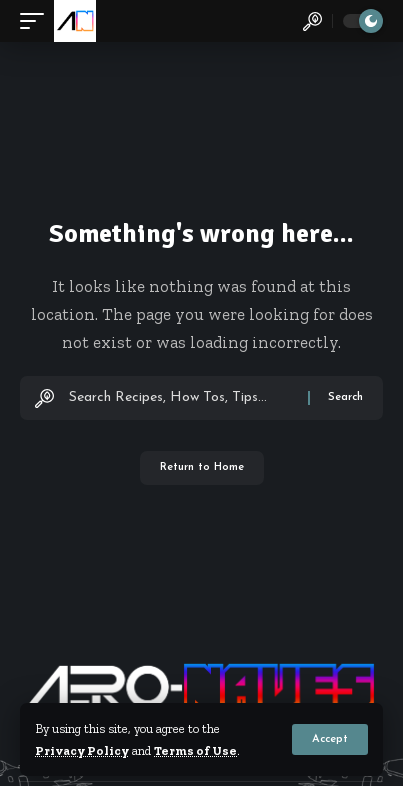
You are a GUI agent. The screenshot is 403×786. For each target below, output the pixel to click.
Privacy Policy (82, 750)
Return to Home (202, 467)
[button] (330, 739)
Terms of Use (195, 750)
